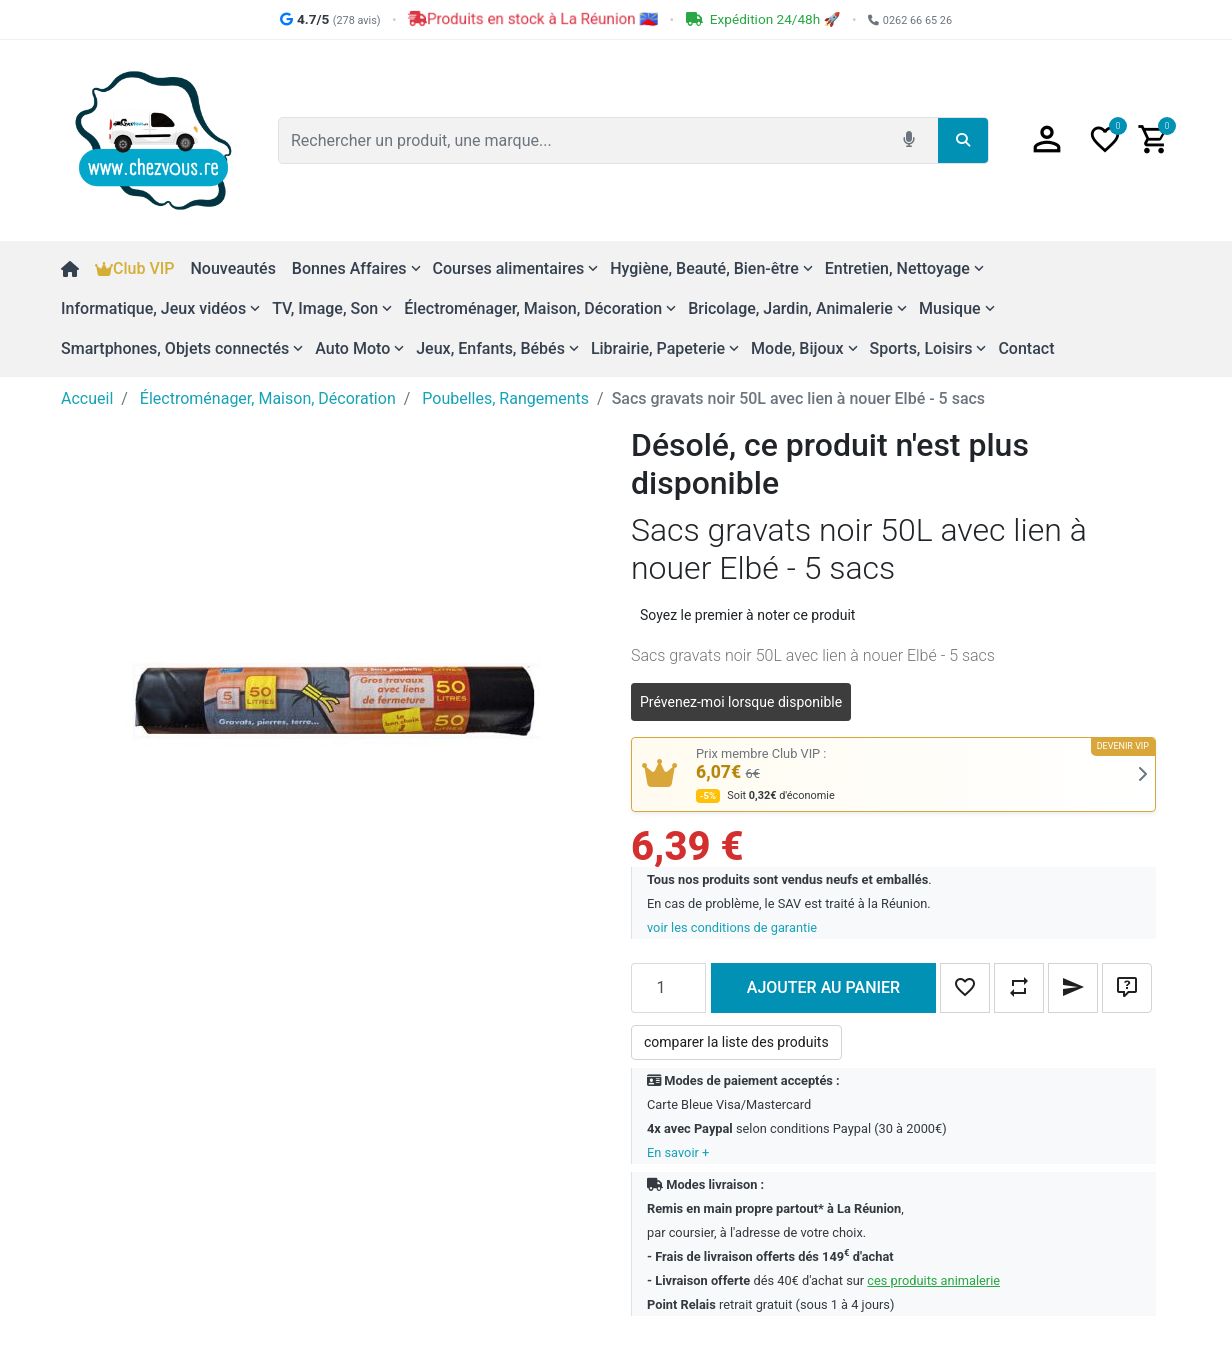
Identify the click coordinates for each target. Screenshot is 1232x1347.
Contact (1026, 348)
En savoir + (678, 1152)
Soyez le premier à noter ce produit (747, 615)
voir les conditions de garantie (732, 927)
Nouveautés (232, 268)
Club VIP (134, 268)
